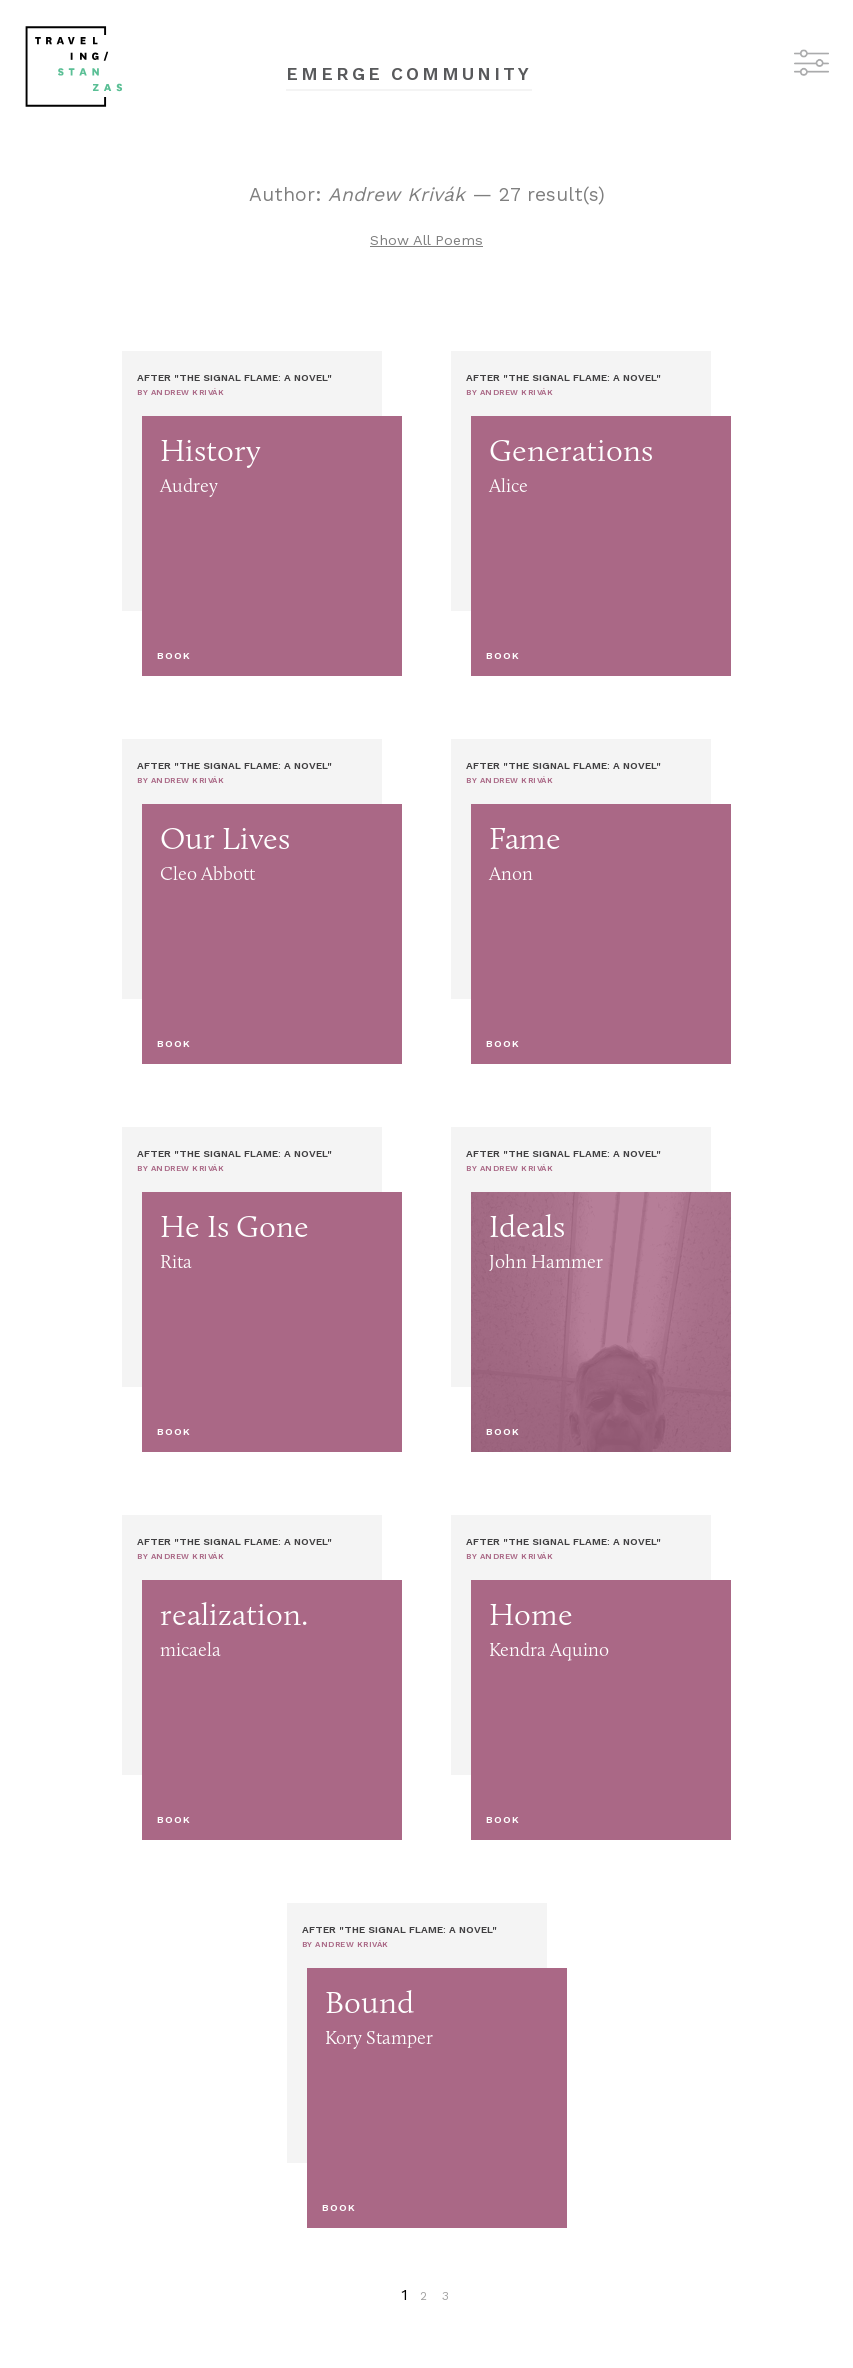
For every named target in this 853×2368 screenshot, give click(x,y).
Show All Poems (426, 240)
